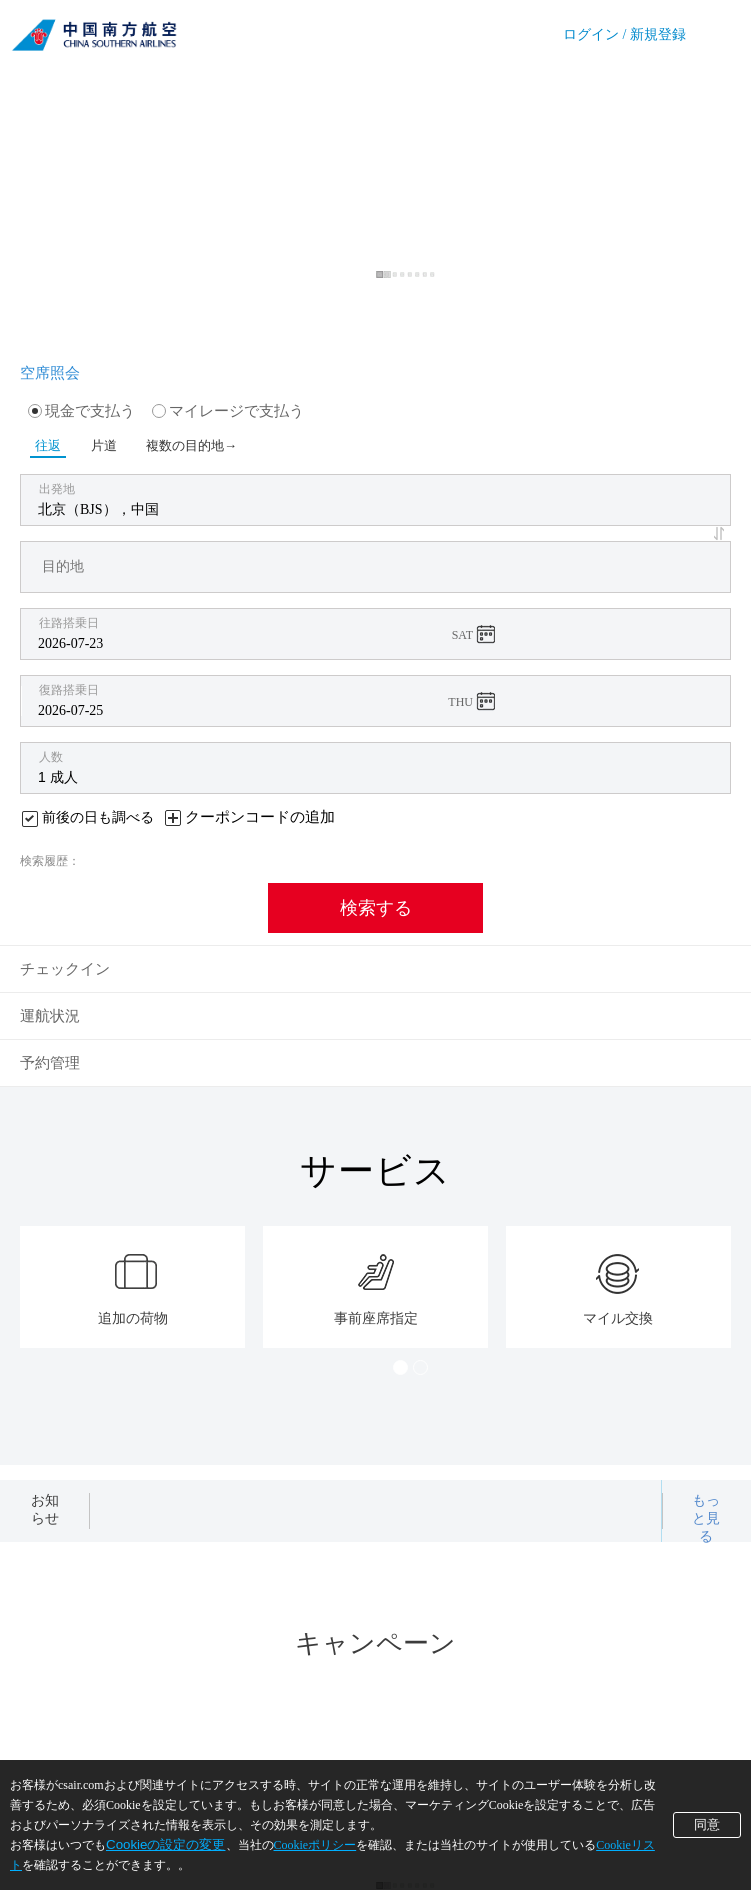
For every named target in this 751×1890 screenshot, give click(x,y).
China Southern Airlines (94, 30)
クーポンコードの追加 (260, 817)
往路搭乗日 (69, 623)
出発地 (57, 489)
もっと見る (706, 1518)
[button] (722, 533)
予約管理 (50, 1063)
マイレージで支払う (228, 411)
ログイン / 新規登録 (624, 34)
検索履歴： (50, 861)
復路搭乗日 (69, 690)
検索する (376, 908)
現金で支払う (81, 411)
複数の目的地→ (176, 445)
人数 (51, 757)
